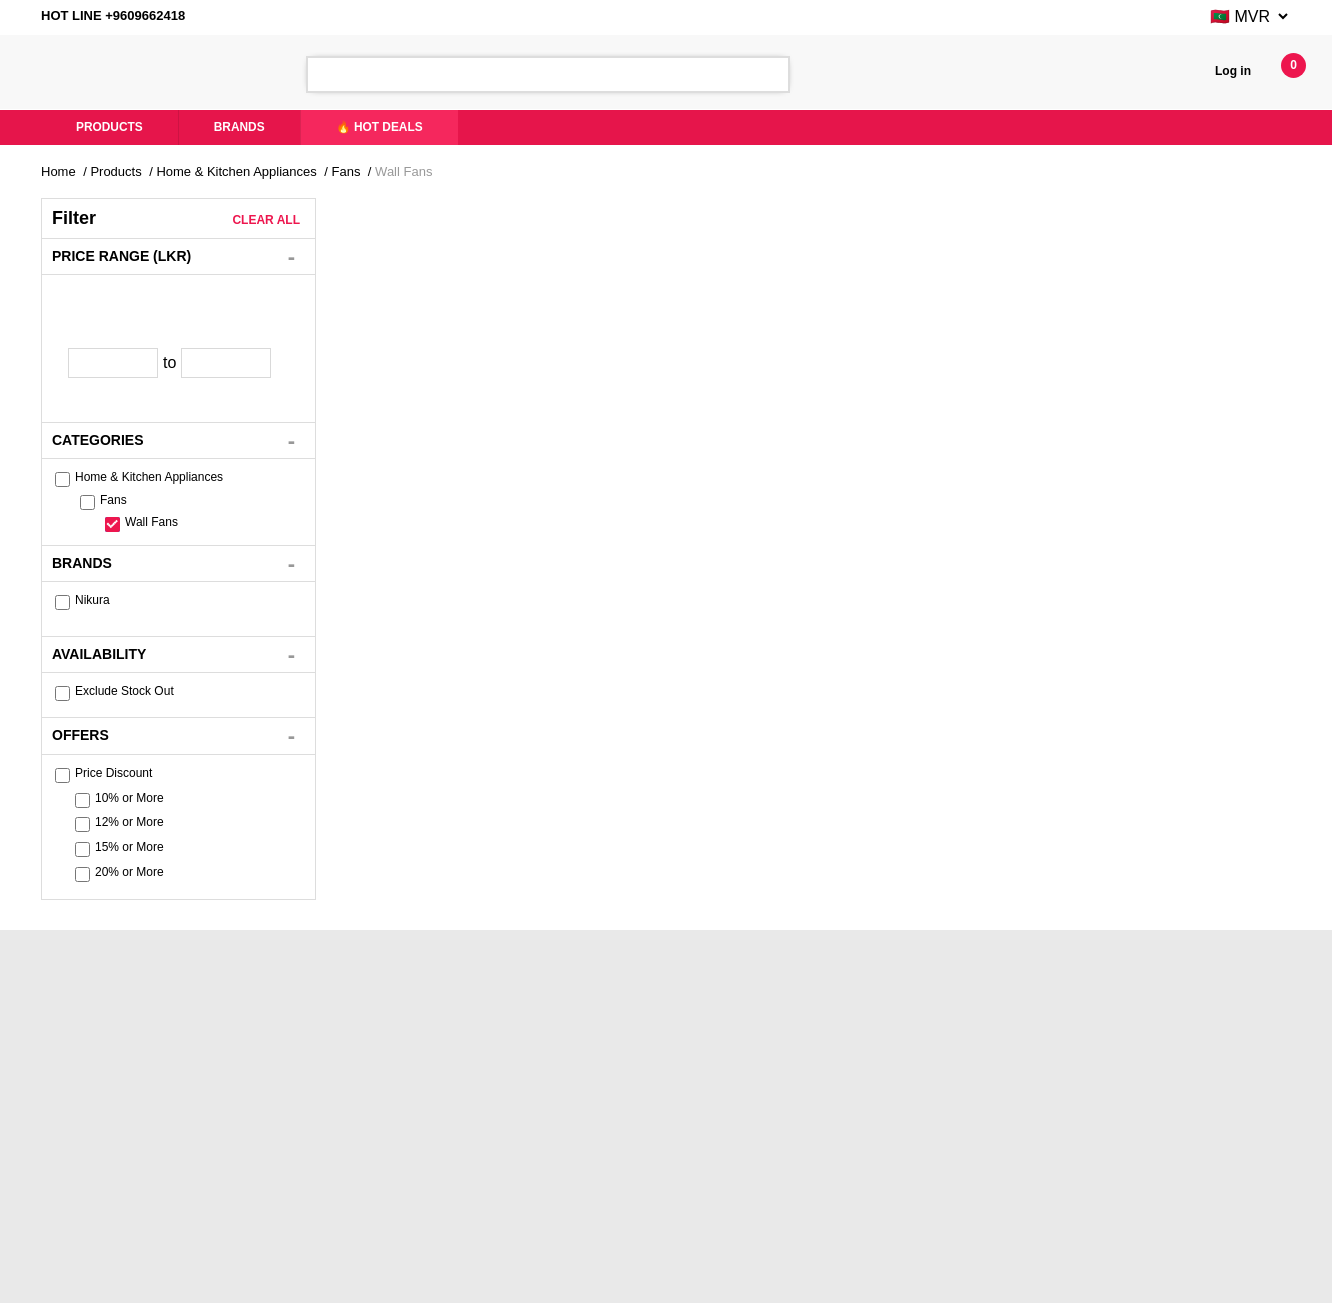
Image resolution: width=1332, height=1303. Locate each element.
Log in (1231, 71)
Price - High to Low (558, 252)
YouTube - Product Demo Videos (393, 1149)
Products (113, 127)
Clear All (266, 220)
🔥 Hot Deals (394, 127)
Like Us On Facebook (360, 1122)
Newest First (685, 252)
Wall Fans (463, 171)
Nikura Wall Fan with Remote (432, 528)
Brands (249, 127)
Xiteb (875, 1279)
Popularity (784, 252)
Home (62, 171)
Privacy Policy (829, 1176)
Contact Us (576, 1122)
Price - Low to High (410, 252)
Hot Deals (571, 1149)
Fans (399, 171)
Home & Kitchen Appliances (272, 171)
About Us (83, 1122)
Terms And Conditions (851, 1203)
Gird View (943, 253)
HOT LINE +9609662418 (122, 17)
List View (904, 253)
